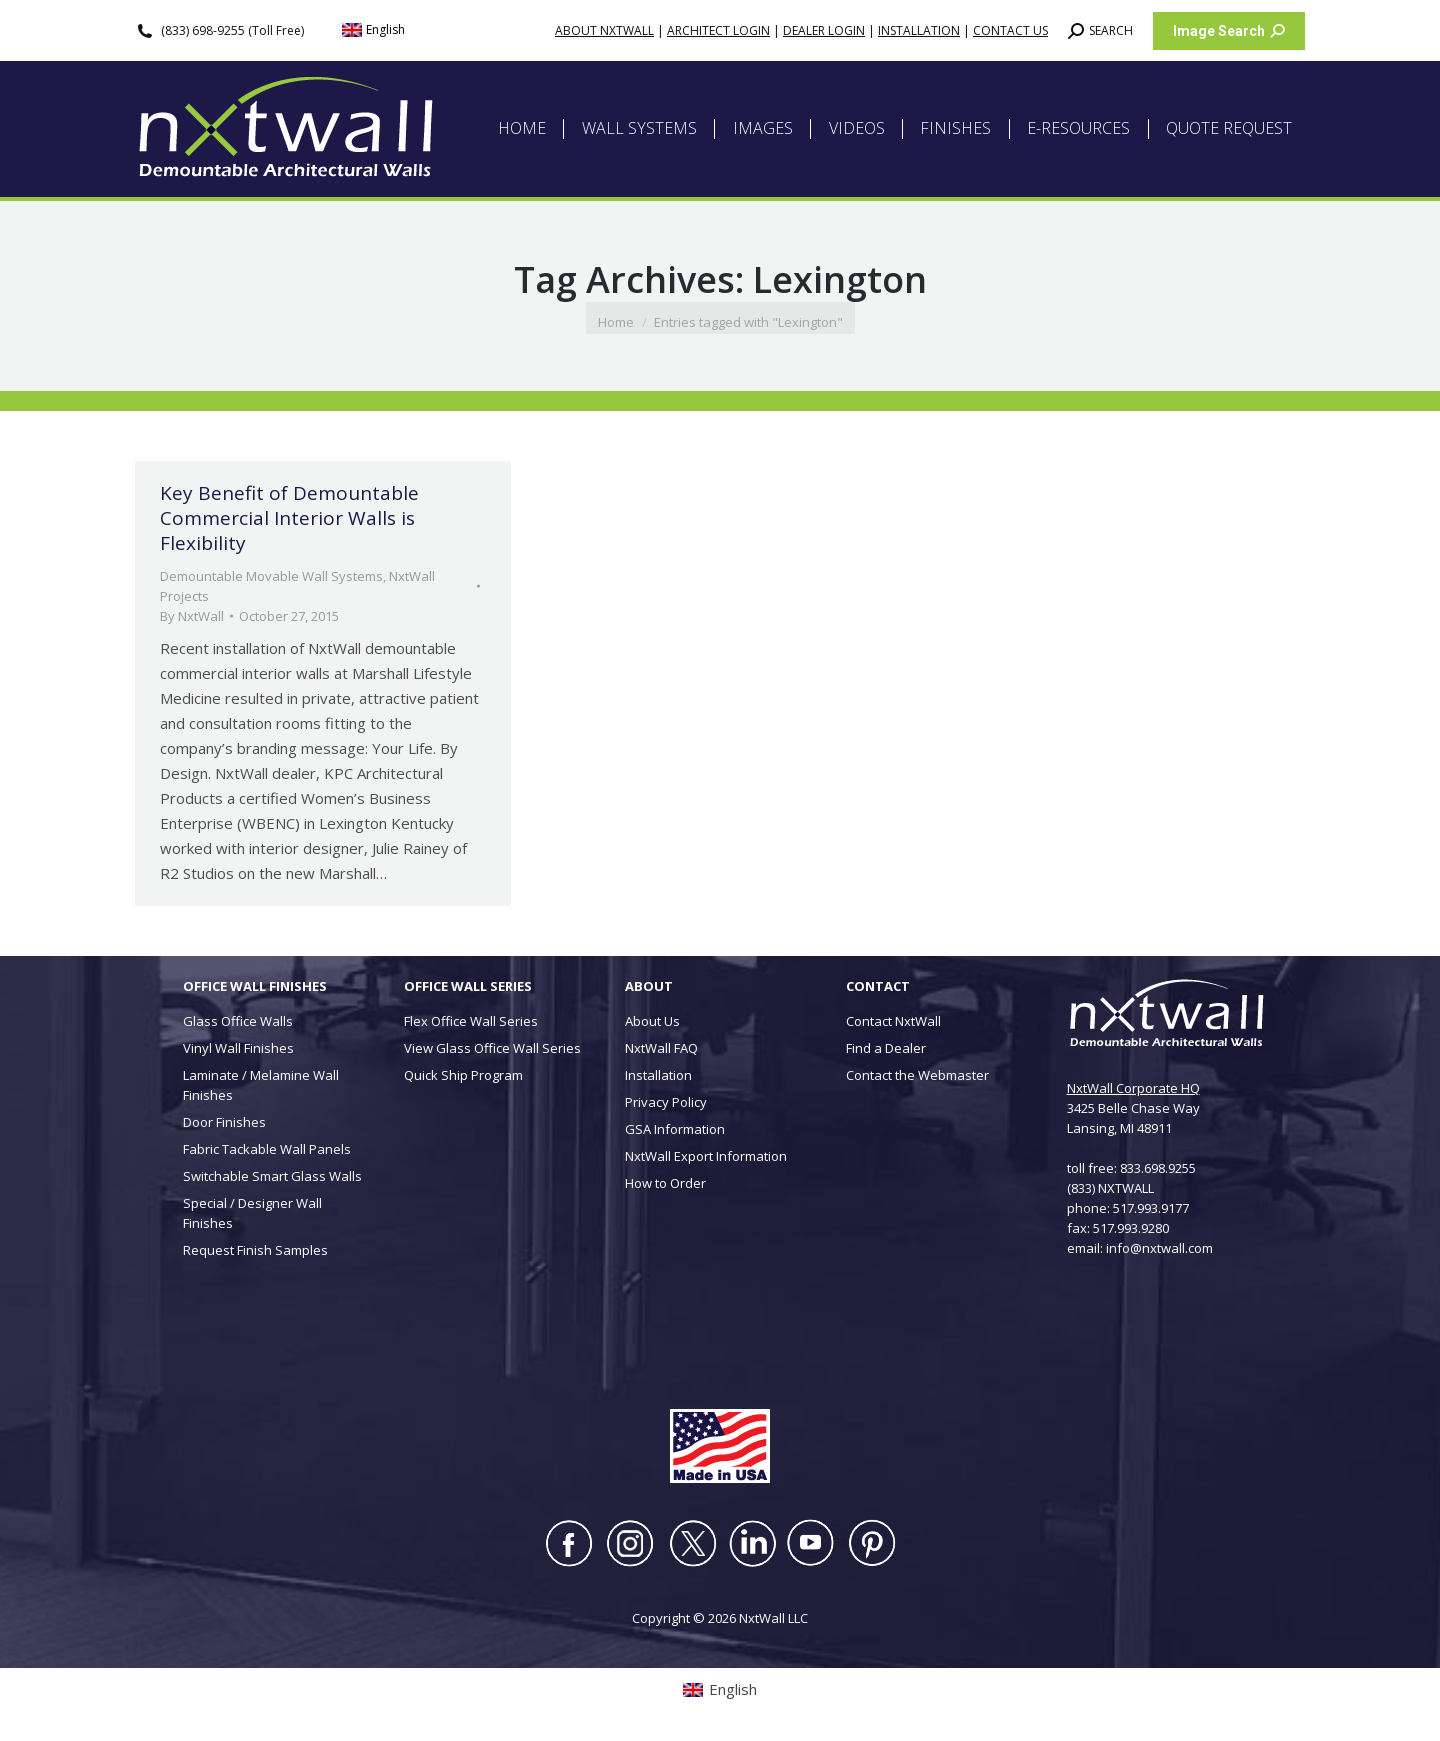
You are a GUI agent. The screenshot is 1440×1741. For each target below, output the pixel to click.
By (192, 616)
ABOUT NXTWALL (604, 30)
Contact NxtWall (893, 1021)
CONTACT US (1010, 30)
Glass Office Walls (238, 1021)
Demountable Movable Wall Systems (271, 576)
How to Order (665, 1183)
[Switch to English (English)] (374, 30)
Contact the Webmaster (917, 1075)
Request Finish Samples (255, 1250)
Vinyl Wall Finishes (238, 1048)
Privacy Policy (666, 1102)
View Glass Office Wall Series (492, 1048)
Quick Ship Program (463, 1075)
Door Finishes (224, 1122)
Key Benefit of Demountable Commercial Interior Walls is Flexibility (289, 518)
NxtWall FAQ (661, 1048)
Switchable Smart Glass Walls (272, 1176)
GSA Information (675, 1129)
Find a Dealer (886, 1048)
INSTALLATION (919, 30)
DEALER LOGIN (824, 30)
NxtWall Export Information (706, 1156)
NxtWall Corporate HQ (1133, 1088)
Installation (658, 1075)
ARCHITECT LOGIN (718, 30)
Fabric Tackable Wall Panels (267, 1149)
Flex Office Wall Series (471, 1021)
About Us (652, 1021)
